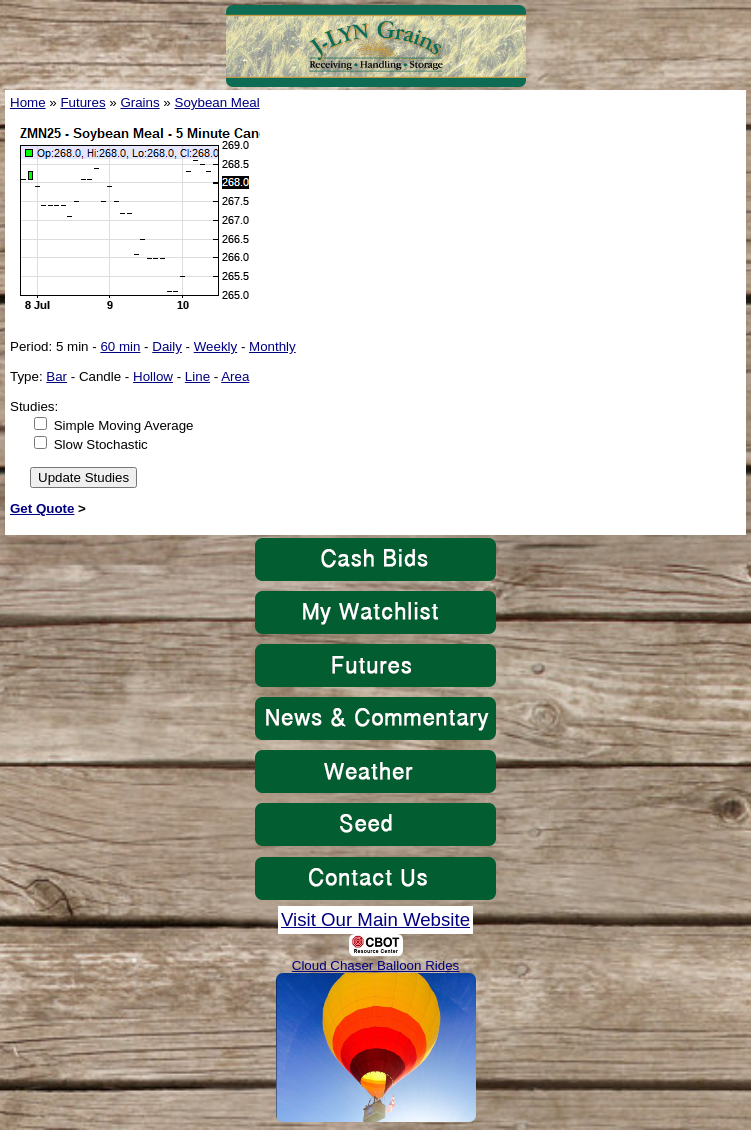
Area (235, 376)
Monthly (272, 346)
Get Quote (42, 508)
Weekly (215, 346)
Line (197, 376)
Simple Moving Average (124, 425)
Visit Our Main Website (375, 919)
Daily (167, 346)
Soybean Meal (217, 102)
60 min (120, 346)
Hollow (153, 376)
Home (28, 102)
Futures (82, 102)
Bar (56, 376)
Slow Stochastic (101, 444)
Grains (139, 102)
